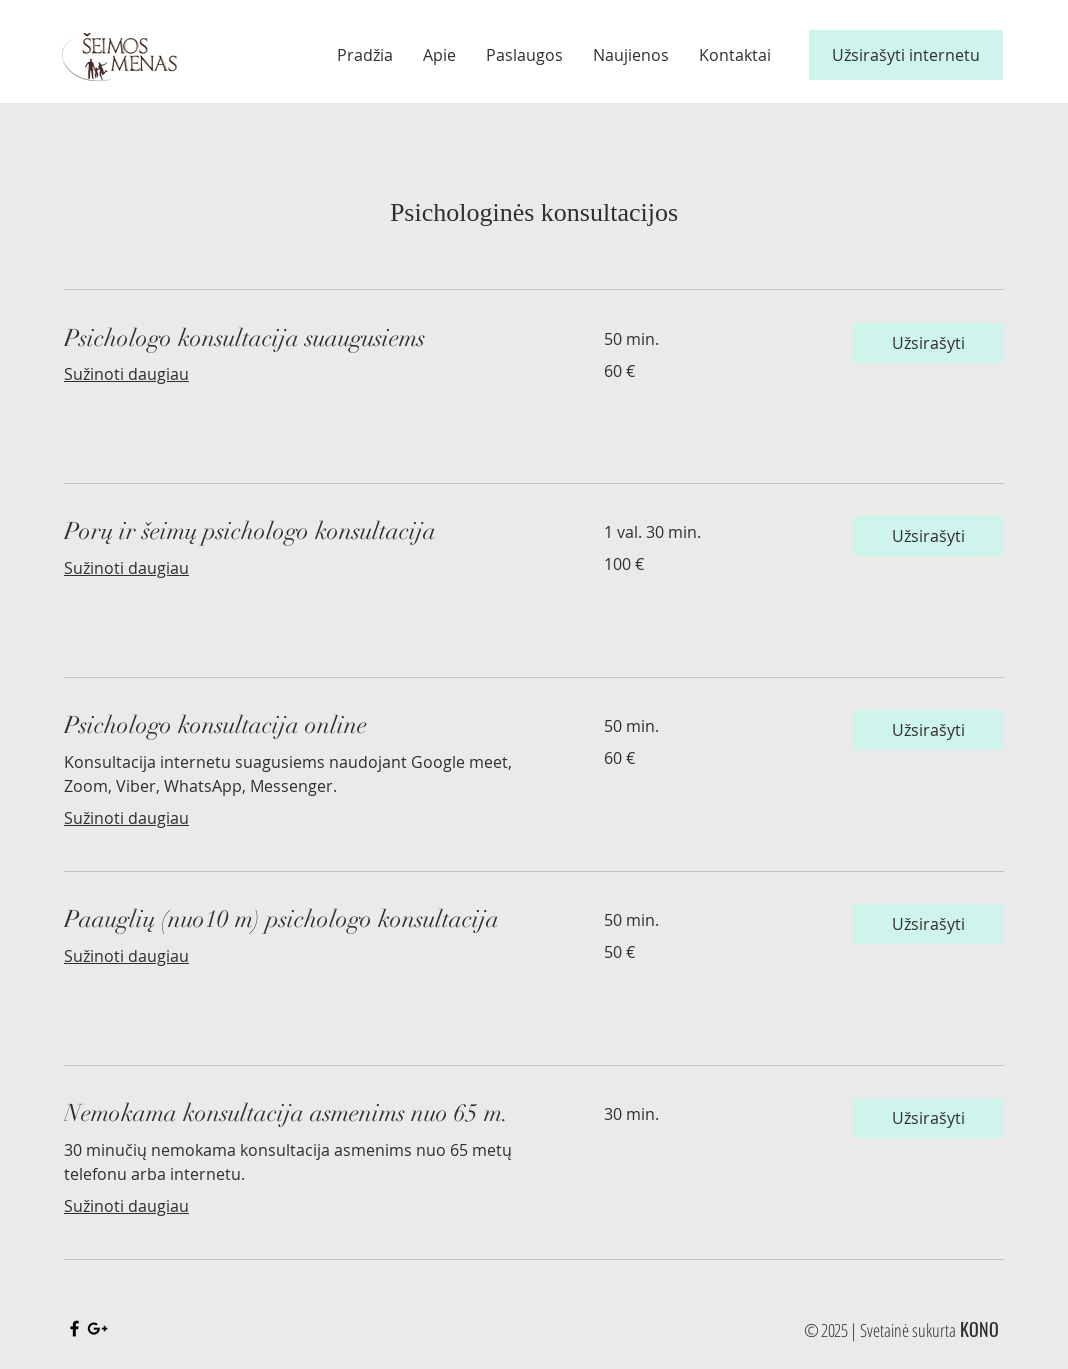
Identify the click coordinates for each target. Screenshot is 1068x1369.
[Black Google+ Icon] (97, 1328)
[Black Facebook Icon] (74, 1328)
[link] (310, 339)
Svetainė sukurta (908, 1330)
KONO (979, 1329)
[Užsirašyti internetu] (906, 55)
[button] (928, 343)
